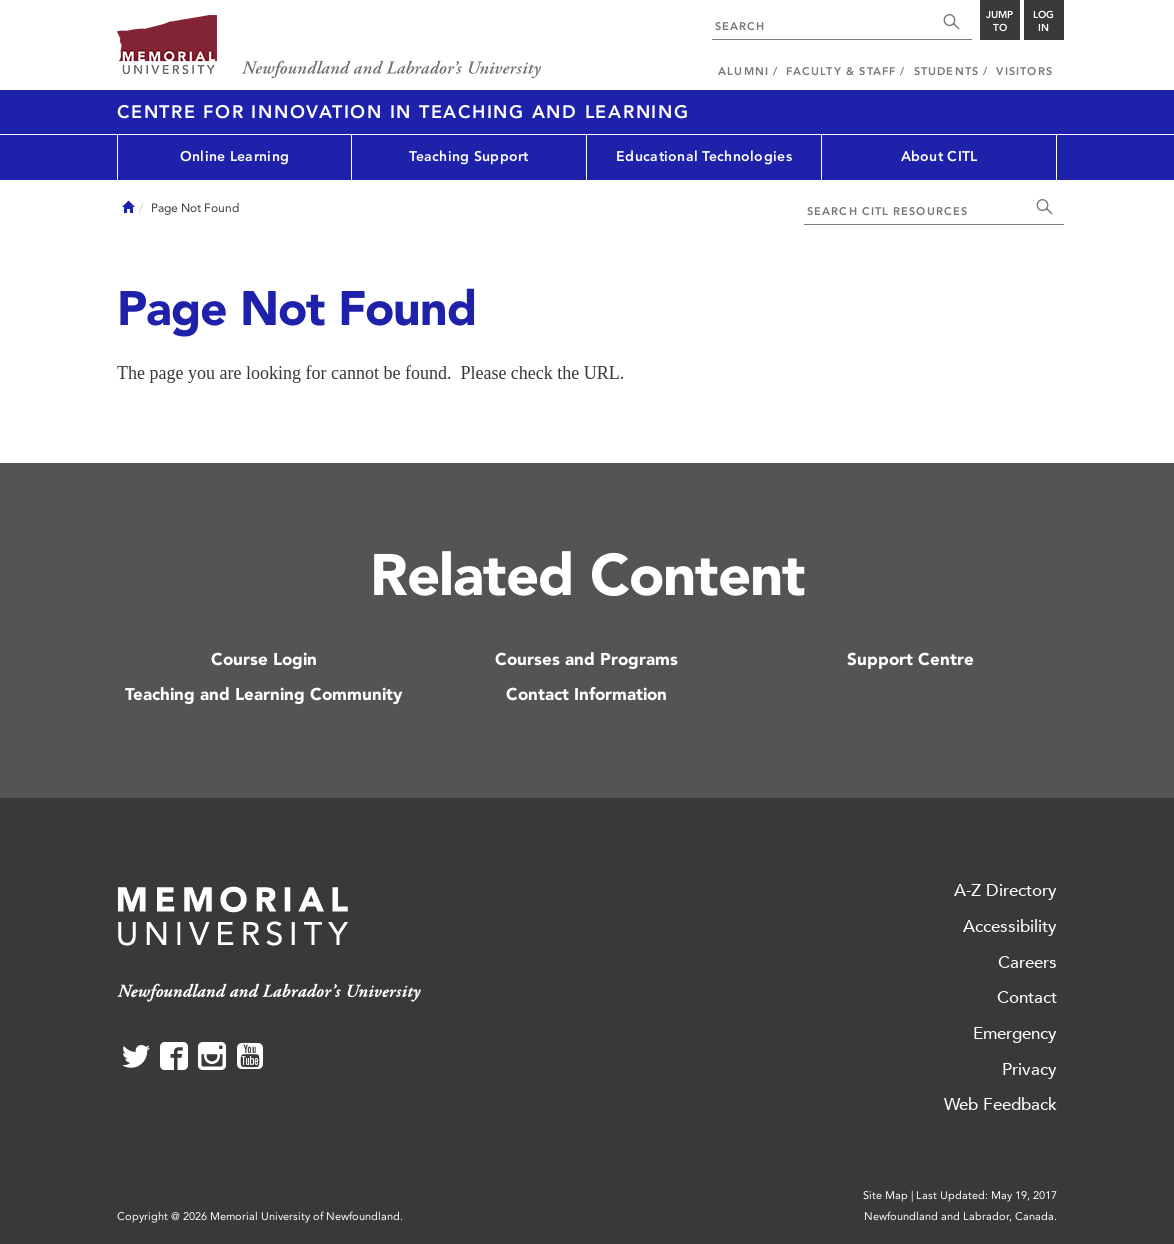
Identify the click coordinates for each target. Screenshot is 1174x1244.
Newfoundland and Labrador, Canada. (960, 1216)
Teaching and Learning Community (263, 694)
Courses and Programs (586, 659)
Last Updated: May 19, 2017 (986, 1195)
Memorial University (329, 47)
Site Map (885, 1195)
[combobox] (823, 25)
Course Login (264, 659)
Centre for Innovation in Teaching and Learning (403, 112)
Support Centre (910, 659)
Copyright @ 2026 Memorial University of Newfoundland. (260, 1216)
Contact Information (586, 694)
